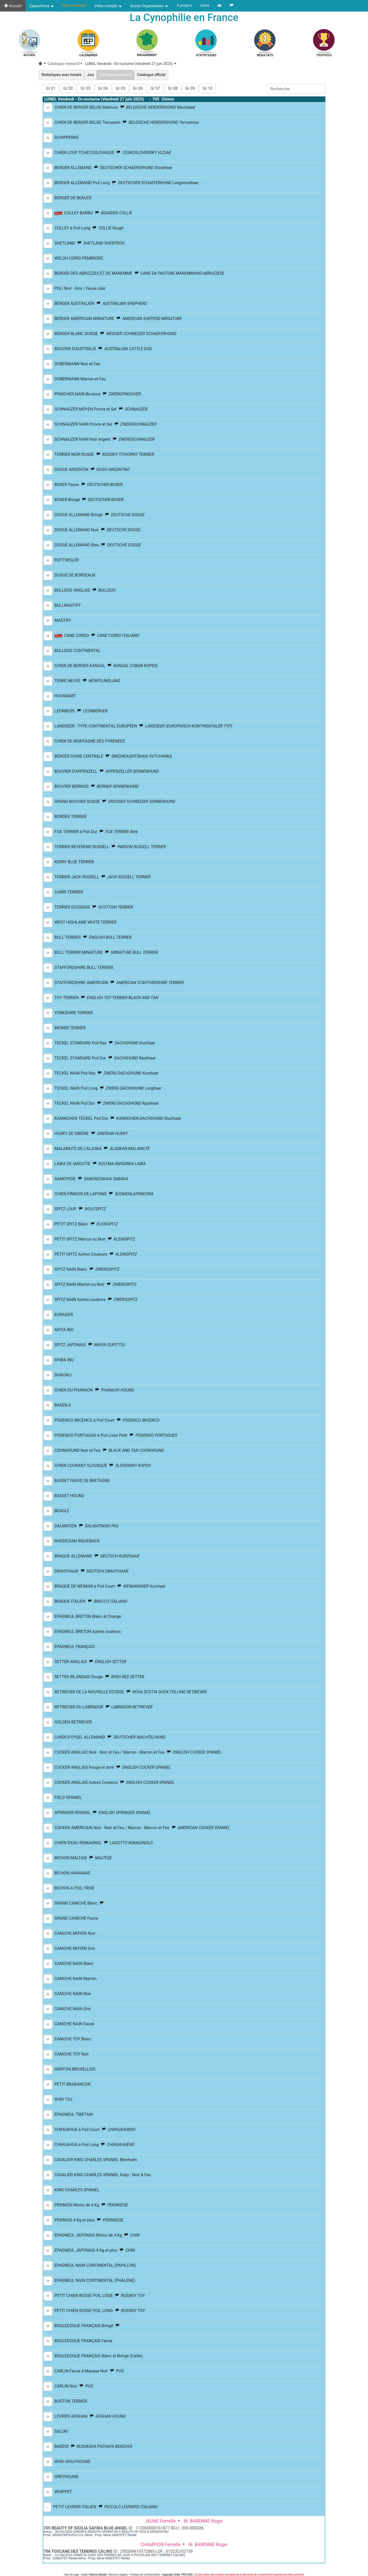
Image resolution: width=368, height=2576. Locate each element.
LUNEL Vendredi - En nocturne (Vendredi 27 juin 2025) (131, 64)
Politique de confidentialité (145, 2574)
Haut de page (71, 2574)
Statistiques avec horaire (61, 75)
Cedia (84, 2574)
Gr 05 (120, 88)
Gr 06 (138, 88)
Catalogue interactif (66, 64)
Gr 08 (173, 88)
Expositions (42, 6)
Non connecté (74, 5)
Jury (90, 75)
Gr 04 (103, 88)
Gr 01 (50, 88)
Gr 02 (68, 88)
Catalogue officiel (151, 75)
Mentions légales (118, 2574)
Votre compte (108, 6)
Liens (204, 5)
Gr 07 (155, 88)
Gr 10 (207, 88)
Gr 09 (190, 88)
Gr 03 (85, 88)
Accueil (12, 6)
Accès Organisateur (149, 6)
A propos (184, 5)
